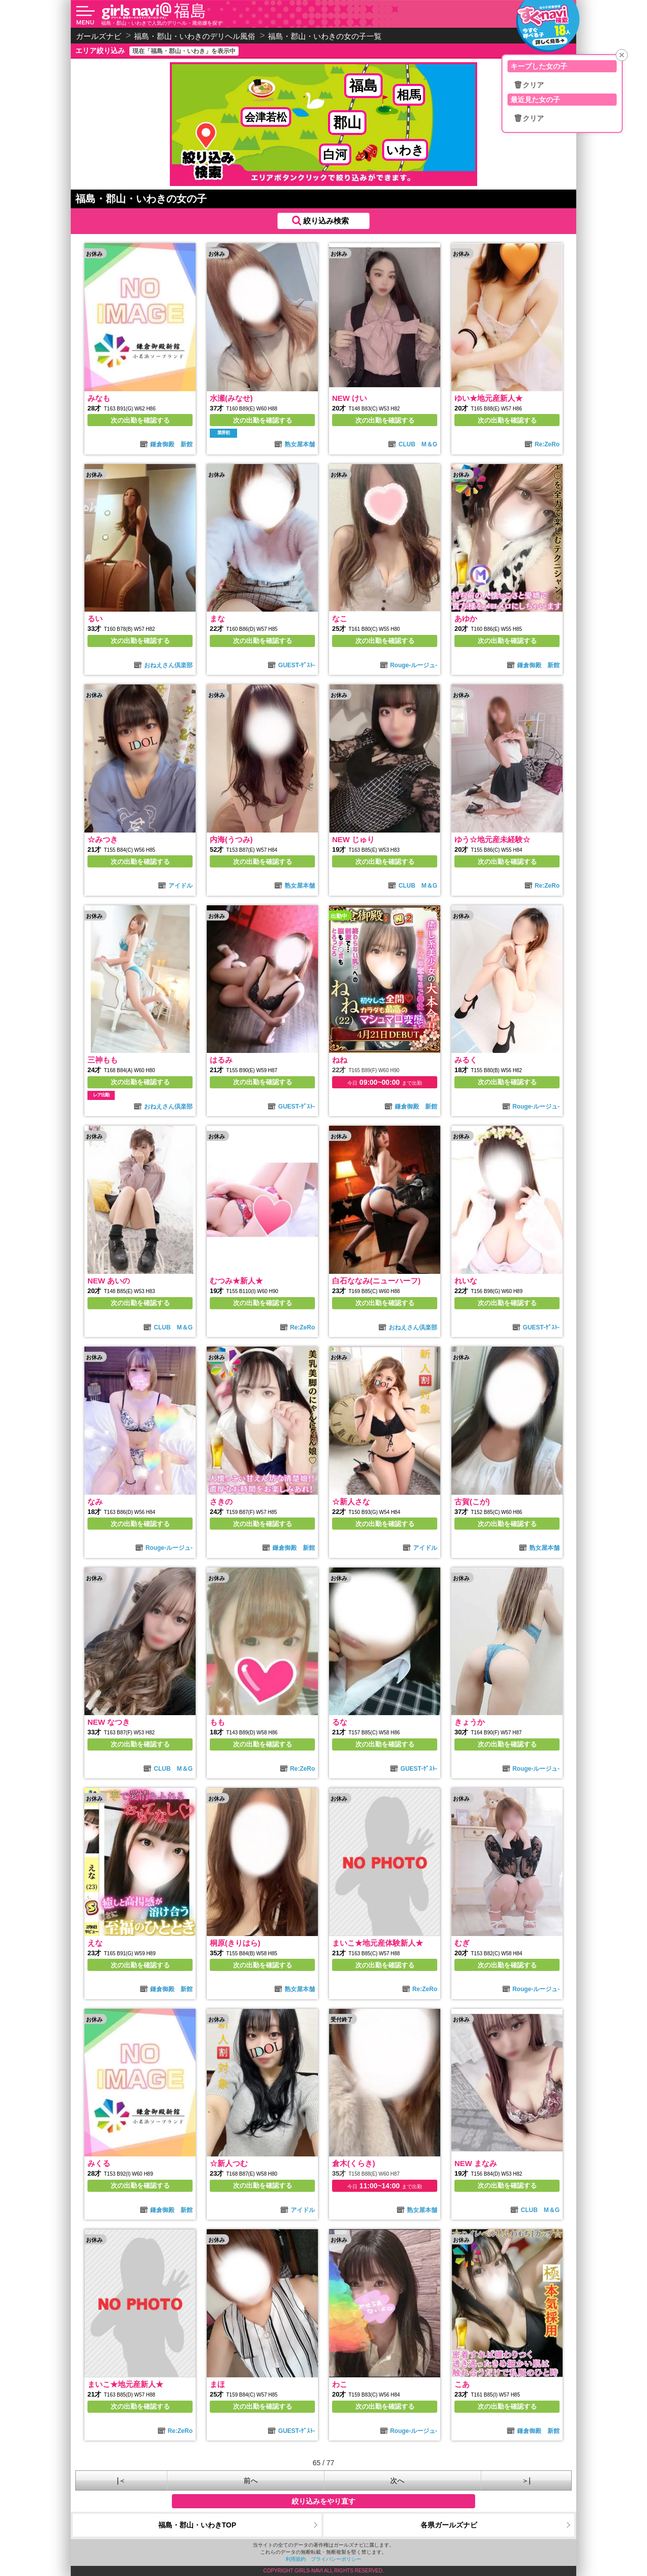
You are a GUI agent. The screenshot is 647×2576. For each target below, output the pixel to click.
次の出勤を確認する (140, 420)
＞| (526, 2480)
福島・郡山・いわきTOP (197, 2525)
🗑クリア (529, 85)
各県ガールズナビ (449, 2525)
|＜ (121, 2480)
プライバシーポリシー (336, 2559)
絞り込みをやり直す (323, 2501)
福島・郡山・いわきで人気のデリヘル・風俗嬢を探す (161, 23)
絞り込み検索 (326, 220)
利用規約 (296, 2559)
